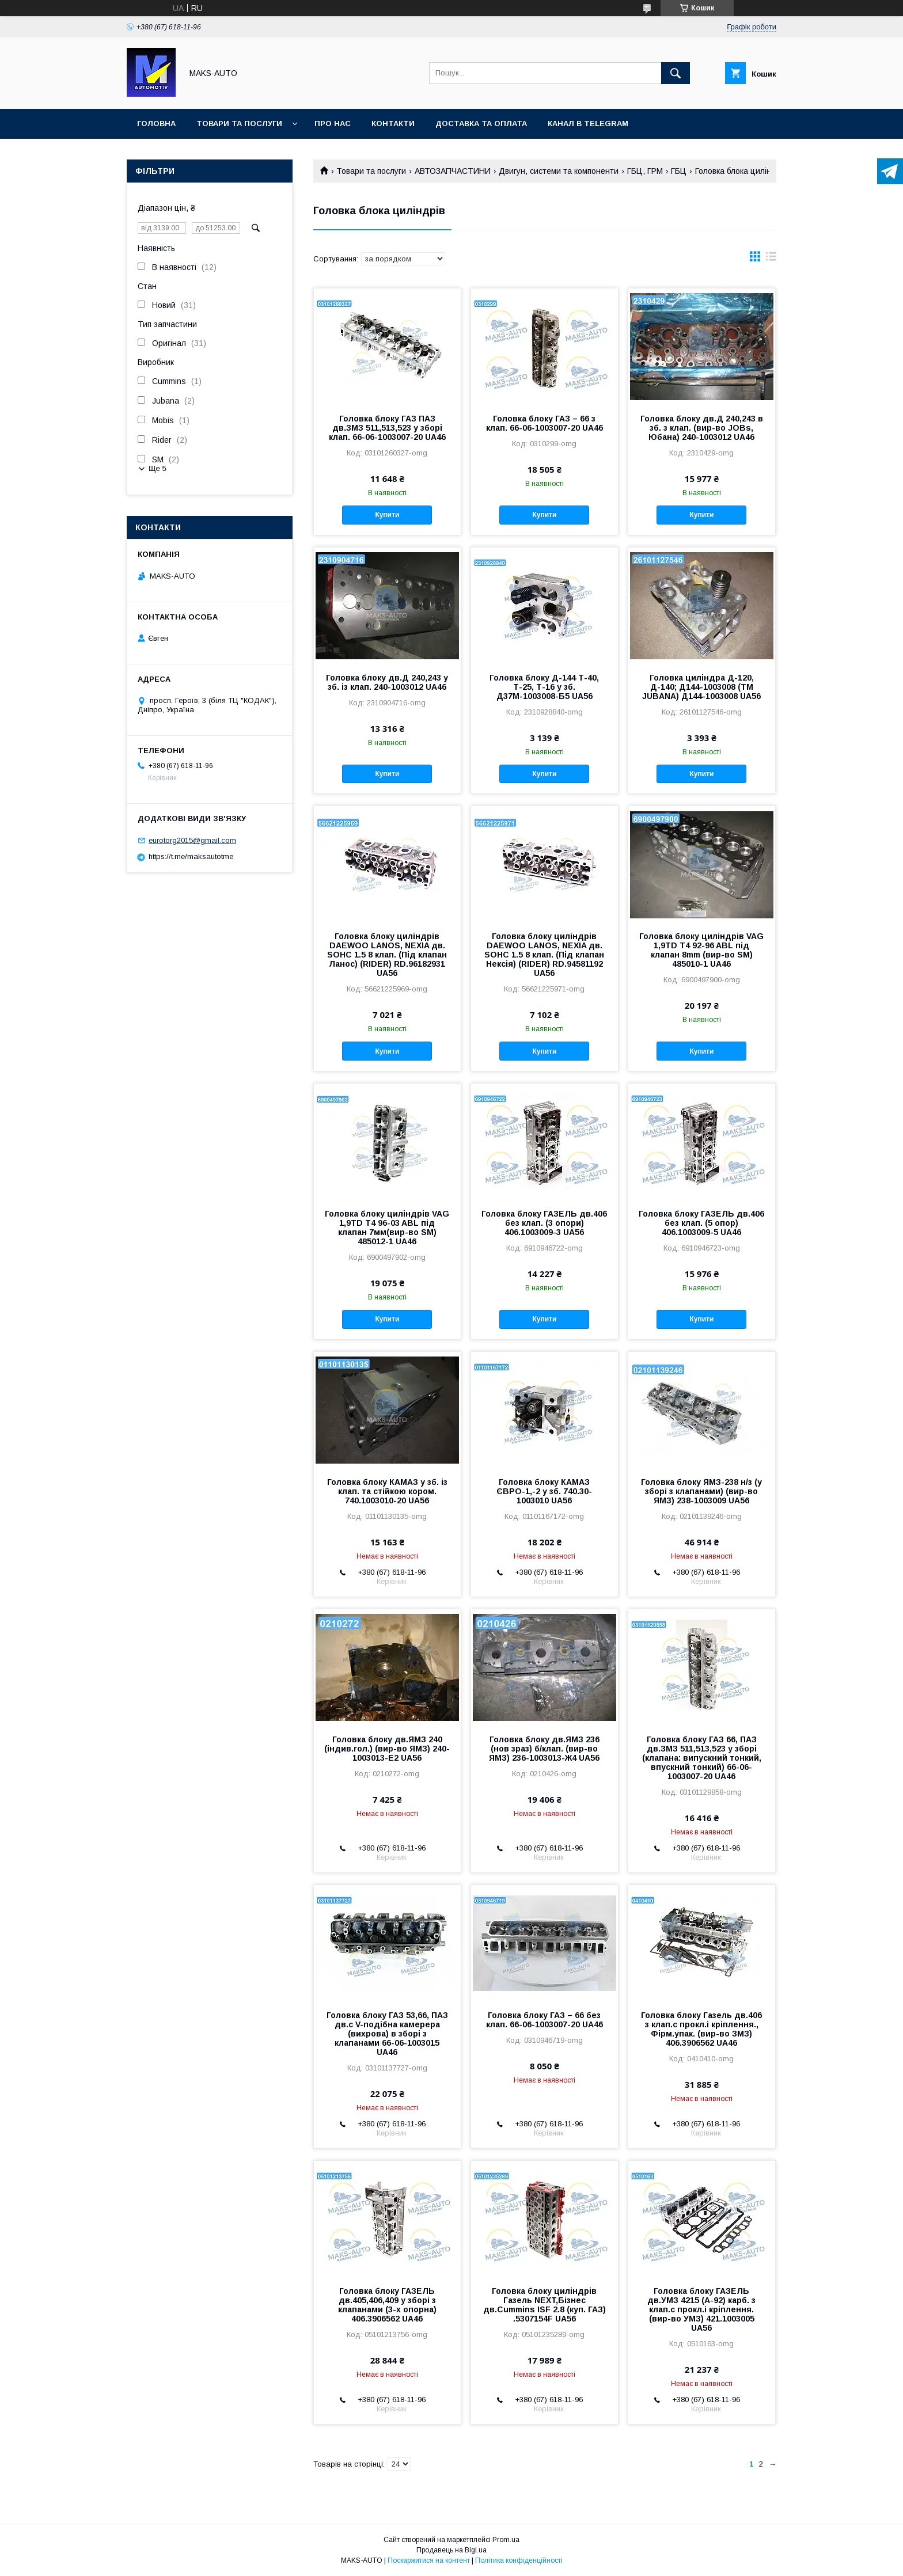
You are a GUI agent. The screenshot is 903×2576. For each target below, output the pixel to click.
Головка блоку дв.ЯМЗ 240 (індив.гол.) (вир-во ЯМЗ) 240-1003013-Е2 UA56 (387, 1748)
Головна (156, 123)
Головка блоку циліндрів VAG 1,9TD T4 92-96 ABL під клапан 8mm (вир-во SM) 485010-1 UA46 (701, 950)
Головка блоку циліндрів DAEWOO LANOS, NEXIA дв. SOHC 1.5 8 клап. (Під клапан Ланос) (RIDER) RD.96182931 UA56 (387, 955)
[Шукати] (675, 73)
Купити (387, 515)
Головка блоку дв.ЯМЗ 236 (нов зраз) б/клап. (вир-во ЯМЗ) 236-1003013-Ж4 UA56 (544, 1748)
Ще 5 (157, 468)
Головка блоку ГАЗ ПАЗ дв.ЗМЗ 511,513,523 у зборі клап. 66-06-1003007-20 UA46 (387, 428)
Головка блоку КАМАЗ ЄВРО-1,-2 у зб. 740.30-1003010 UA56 (544, 1491)
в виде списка (771, 259)
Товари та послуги (239, 123)
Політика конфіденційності (519, 2560)
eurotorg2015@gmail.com (192, 840)
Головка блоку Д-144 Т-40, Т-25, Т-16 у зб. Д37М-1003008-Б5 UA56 (544, 687)
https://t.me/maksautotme (191, 856)
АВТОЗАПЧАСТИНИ (453, 171)
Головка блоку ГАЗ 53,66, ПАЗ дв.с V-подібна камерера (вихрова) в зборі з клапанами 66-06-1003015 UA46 (387, 2034)
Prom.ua (505, 2540)
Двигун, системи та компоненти (559, 171)
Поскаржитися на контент (429, 2560)
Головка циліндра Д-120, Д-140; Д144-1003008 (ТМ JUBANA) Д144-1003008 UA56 (701, 687)
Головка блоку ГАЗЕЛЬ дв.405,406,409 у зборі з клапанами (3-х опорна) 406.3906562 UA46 (387, 2304)
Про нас (332, 123)
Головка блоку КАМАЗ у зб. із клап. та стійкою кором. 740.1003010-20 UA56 (387, 1491)
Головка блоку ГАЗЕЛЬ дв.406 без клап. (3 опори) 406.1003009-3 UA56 (544, 1223)
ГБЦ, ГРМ (645, 171)
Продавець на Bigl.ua (451, 2550)
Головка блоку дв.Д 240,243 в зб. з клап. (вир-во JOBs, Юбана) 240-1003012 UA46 (701, 428)
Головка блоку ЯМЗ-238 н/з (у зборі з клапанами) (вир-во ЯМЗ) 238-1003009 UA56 (701, 1491)
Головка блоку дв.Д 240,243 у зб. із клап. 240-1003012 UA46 (387, 682)
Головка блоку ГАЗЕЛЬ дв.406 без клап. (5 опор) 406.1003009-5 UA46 (701, 1223)
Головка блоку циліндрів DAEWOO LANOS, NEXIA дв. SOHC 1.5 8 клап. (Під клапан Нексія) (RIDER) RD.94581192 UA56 (544, 955)
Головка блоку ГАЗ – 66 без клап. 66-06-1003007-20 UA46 (544, 2020)
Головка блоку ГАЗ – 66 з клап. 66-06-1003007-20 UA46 (544, 423)
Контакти (393, 123)
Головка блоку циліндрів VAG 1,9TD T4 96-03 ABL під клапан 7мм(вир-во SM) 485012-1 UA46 (387, 1227)
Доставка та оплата (481, 123)
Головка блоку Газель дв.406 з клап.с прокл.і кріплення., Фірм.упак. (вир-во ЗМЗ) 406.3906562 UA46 (701, 2029)
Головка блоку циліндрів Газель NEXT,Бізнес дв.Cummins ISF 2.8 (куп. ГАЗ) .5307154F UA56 (544, 2304)
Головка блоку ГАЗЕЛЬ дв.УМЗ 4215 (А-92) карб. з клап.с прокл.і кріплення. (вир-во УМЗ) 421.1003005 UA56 (701, 2309)
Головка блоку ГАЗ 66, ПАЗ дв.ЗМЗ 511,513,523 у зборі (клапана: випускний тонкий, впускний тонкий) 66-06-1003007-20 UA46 (701, 1758)
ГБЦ (678, 171)
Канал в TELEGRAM (588, 123)
